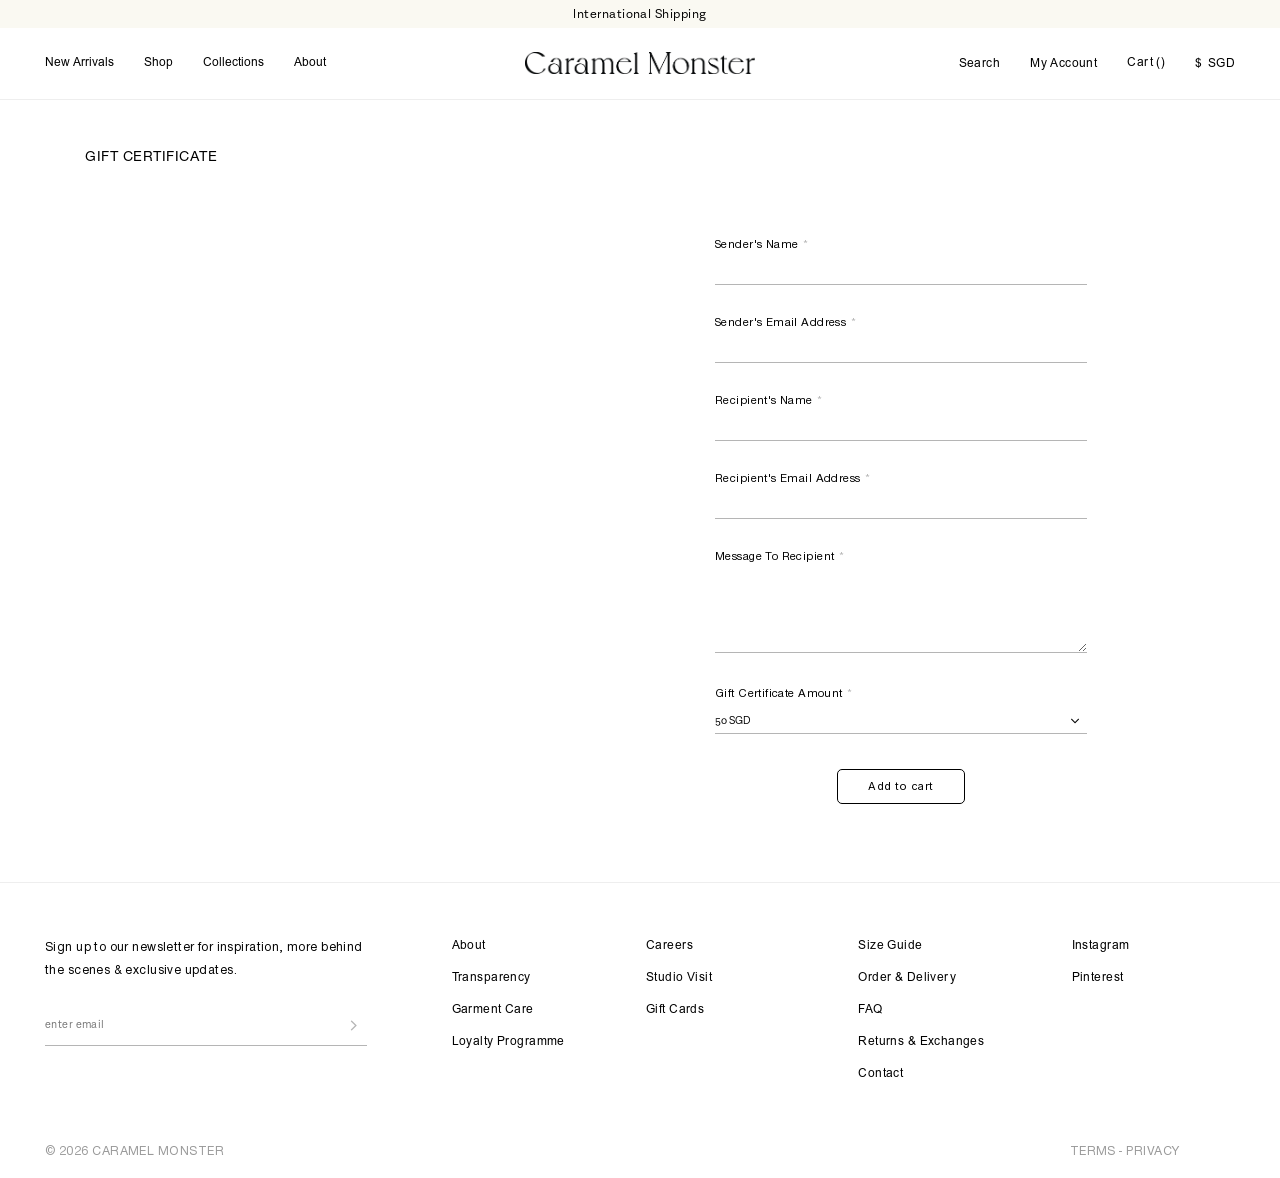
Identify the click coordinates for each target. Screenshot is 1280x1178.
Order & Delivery (907, 978)
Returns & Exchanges (921, 1042)
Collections (233, 63)
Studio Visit (679, 978)
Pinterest (1098, 978)
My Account (1063, 64)
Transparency (491, 978)
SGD (1215, 64)
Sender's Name (762, 244)
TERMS (1093, 1150)
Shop (158, 63)
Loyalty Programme (508, 1042)
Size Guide (890, 946)
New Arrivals (79, 63)
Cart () (1146, 63)
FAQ (870, 1010)
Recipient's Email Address (793, 478)
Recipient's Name (769, 400)
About (310, 63)
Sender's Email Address (786, 322)
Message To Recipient (780, 556)
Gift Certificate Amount (784, 693)
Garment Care (493, 1010)
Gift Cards (675, 1010)
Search (980, 64)
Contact (880, 1074)
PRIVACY (1152, 1150)
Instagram (1101, 946)
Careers (669, 946)
